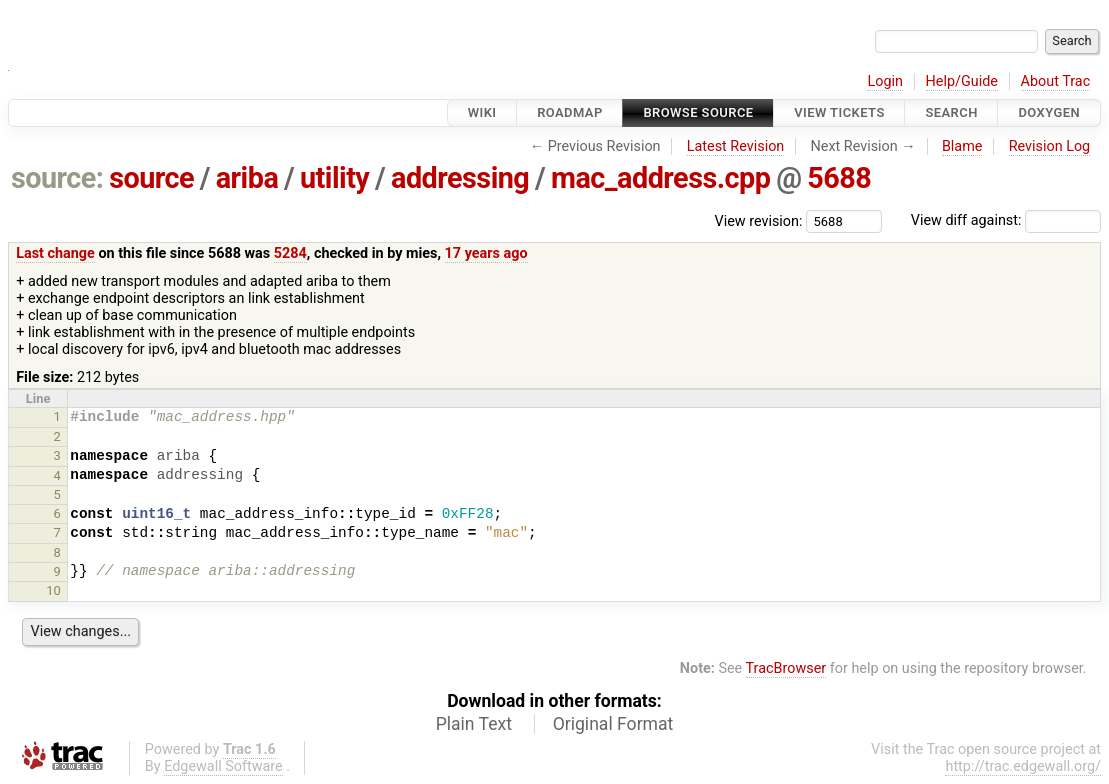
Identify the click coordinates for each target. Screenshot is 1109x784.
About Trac (1056, 81)
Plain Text (474, 724)
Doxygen (1049, 112)
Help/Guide (962, 81)
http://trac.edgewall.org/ (1023, 766)
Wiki (482, 112)
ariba (247, 178)
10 (53, 590)
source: (57, 178)
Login (885, 81)
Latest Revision (736, 146)
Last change (55, 253)
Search (951, 112)
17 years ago (486, 253)
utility (334, 178)
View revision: (759, 220)
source (151, 178)
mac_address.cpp (660, 178)
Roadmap (570, 112)
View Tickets (839, 112)
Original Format (613, 724)
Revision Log (1050, 146)
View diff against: (1006, 220)
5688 (839, 178)
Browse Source (698, 112)
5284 (290, 253)
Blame (962, 146)
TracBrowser (786, 668)
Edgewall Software (223, 766)
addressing (460, 178)
